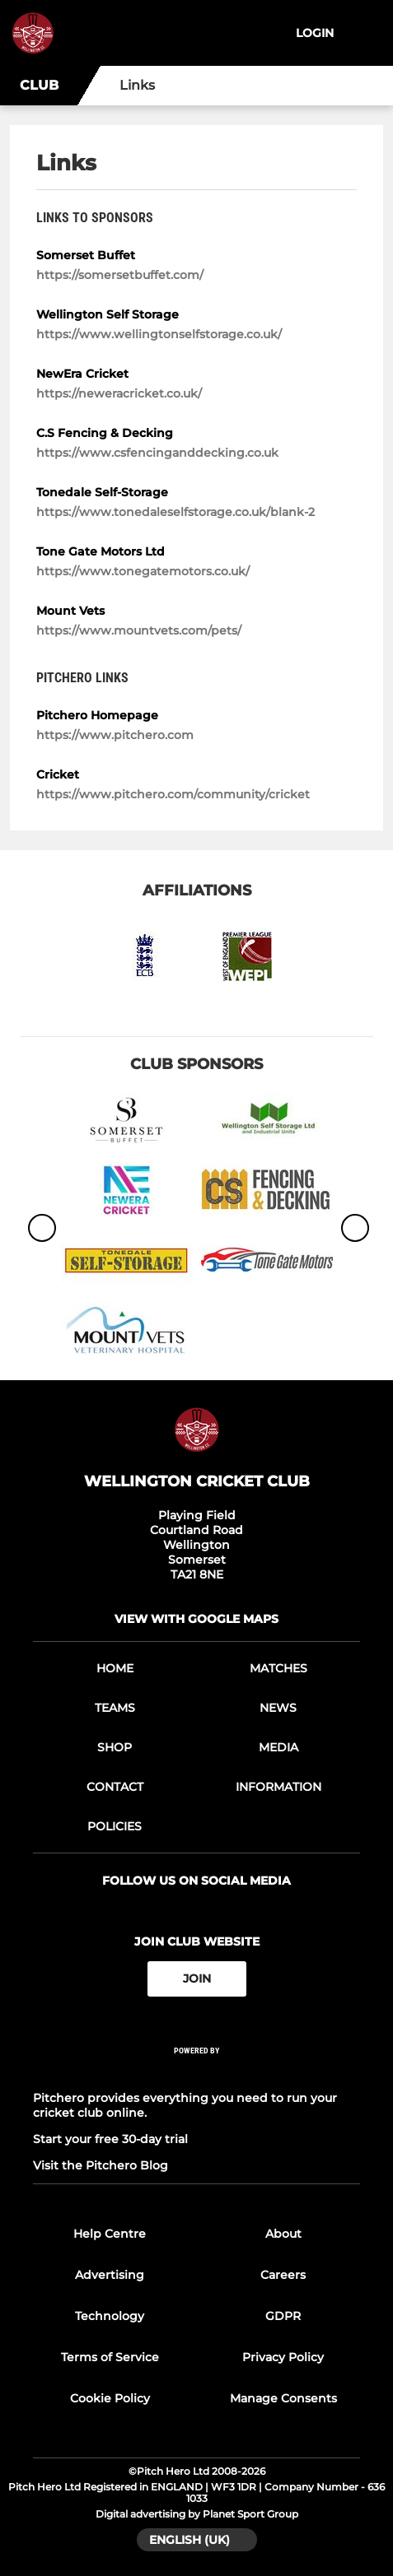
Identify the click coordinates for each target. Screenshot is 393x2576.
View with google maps (196, 1619)
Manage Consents (283, 2398)
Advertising (109, 2274)
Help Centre (109, 2233)
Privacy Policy (283, 2357)
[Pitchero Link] (197, 2072)
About (283, 2233)
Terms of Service (110, 2357)
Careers (283, 2274)
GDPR (283, 2316)
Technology (109, 2316)
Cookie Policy (110, 2398)
